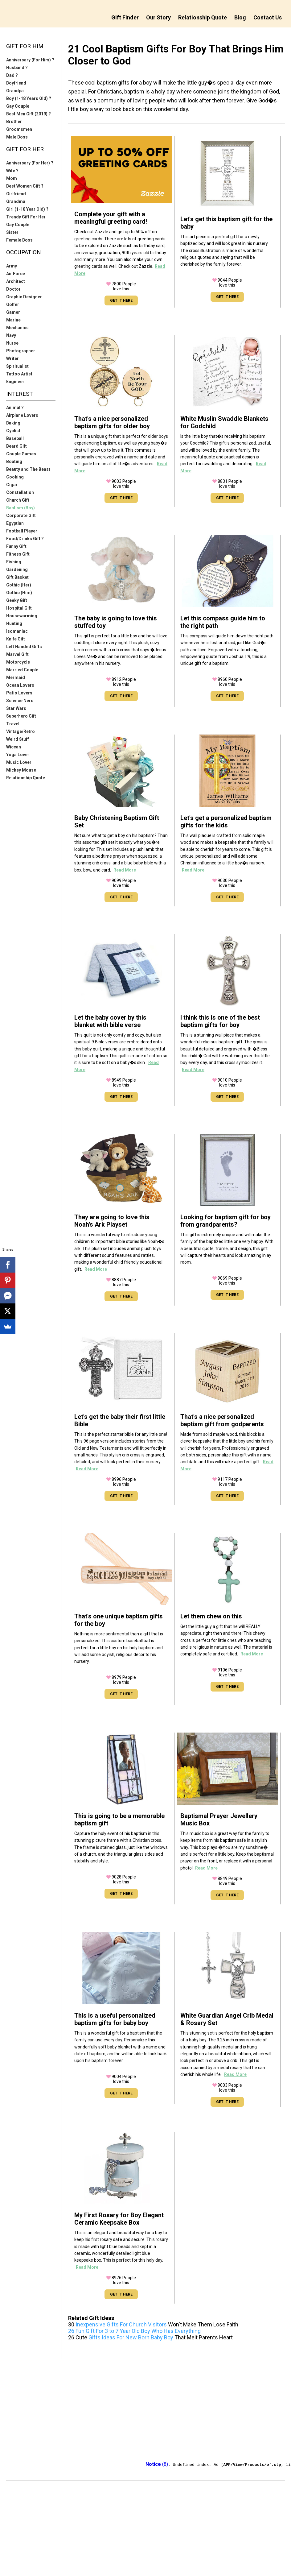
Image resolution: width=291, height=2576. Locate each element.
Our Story (158, 17)
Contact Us (267, 17)
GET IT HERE (121, 300)
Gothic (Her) (18, 584)
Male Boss (17, 137)
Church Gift (17, 500)
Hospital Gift (19, 608)
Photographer (20, 350)
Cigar (12, 484)
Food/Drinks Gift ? (25, 538)
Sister (12, 232)
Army (11, 265)
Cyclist (13, 430)
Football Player (21, 530)
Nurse (12, 343)
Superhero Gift (21, 716)
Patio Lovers (19, 692)
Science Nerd (20, 700)
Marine (13, 319)
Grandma (15, 201)
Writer (12, 358)
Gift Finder (125, 17)
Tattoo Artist (19, 373)
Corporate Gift (21, 515)
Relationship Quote (202, 17)
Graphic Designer (24, 296)
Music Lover (18, 762)
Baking (13, 422)
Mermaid (15, 677)
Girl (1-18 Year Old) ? (27, 209)
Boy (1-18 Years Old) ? (28, 98)
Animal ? (15, 407)
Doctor (13, 289)
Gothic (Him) (19, 592)
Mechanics (17, 327)
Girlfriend (16, 193)
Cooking (15, 476)
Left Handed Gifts (24, 646)
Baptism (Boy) (20, 507)
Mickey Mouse (21, 770)
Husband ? (17, 67)
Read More (124, 870)
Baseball (15, 438)
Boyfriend (16, 83)
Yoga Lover (17, 754)
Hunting (14, 623)
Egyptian (15, 523)
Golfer (12, 304)
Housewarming (21, 615)
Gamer (13, 312)
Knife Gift (15, 638)
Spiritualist (17, 366)
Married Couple (22, 669)
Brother (14, 121)
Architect (15, 281)
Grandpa (15, 90)
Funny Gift (16, 546)
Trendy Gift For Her (26, 216)
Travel (12, 723)
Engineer (15, 381)
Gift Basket (17, 577)
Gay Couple (17, 106)
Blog (240, 17)
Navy (11, 335)
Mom (11, 178)
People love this (121, 286)
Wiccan (13, 746)
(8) (157, 2464)
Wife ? (12, 170)
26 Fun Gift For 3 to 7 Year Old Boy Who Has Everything (134, 2331)
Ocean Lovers (20, 685)
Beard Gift (16, 446)
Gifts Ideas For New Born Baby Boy (130, 2337)
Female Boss (19, 240)
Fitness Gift (18, 554)
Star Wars (16, 708)
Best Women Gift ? (24, 186)
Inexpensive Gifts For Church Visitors (121, 2324)
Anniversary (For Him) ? (30, 59)
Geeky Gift (16, 600)
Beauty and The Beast (28, 469)
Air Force (15, 273)
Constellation (20, 492)
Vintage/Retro (20, 731)
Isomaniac (17, 631)
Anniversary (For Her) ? (29, 162)
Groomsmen (19, 129)
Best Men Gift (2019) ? (28, 113)
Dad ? (12, 75)
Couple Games (21, 453)
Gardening (17, 569)
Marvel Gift (17, 654)
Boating (14, 461)
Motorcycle (18, 662)
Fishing (13, 561)
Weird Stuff (17, 739)
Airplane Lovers (22, 415)
